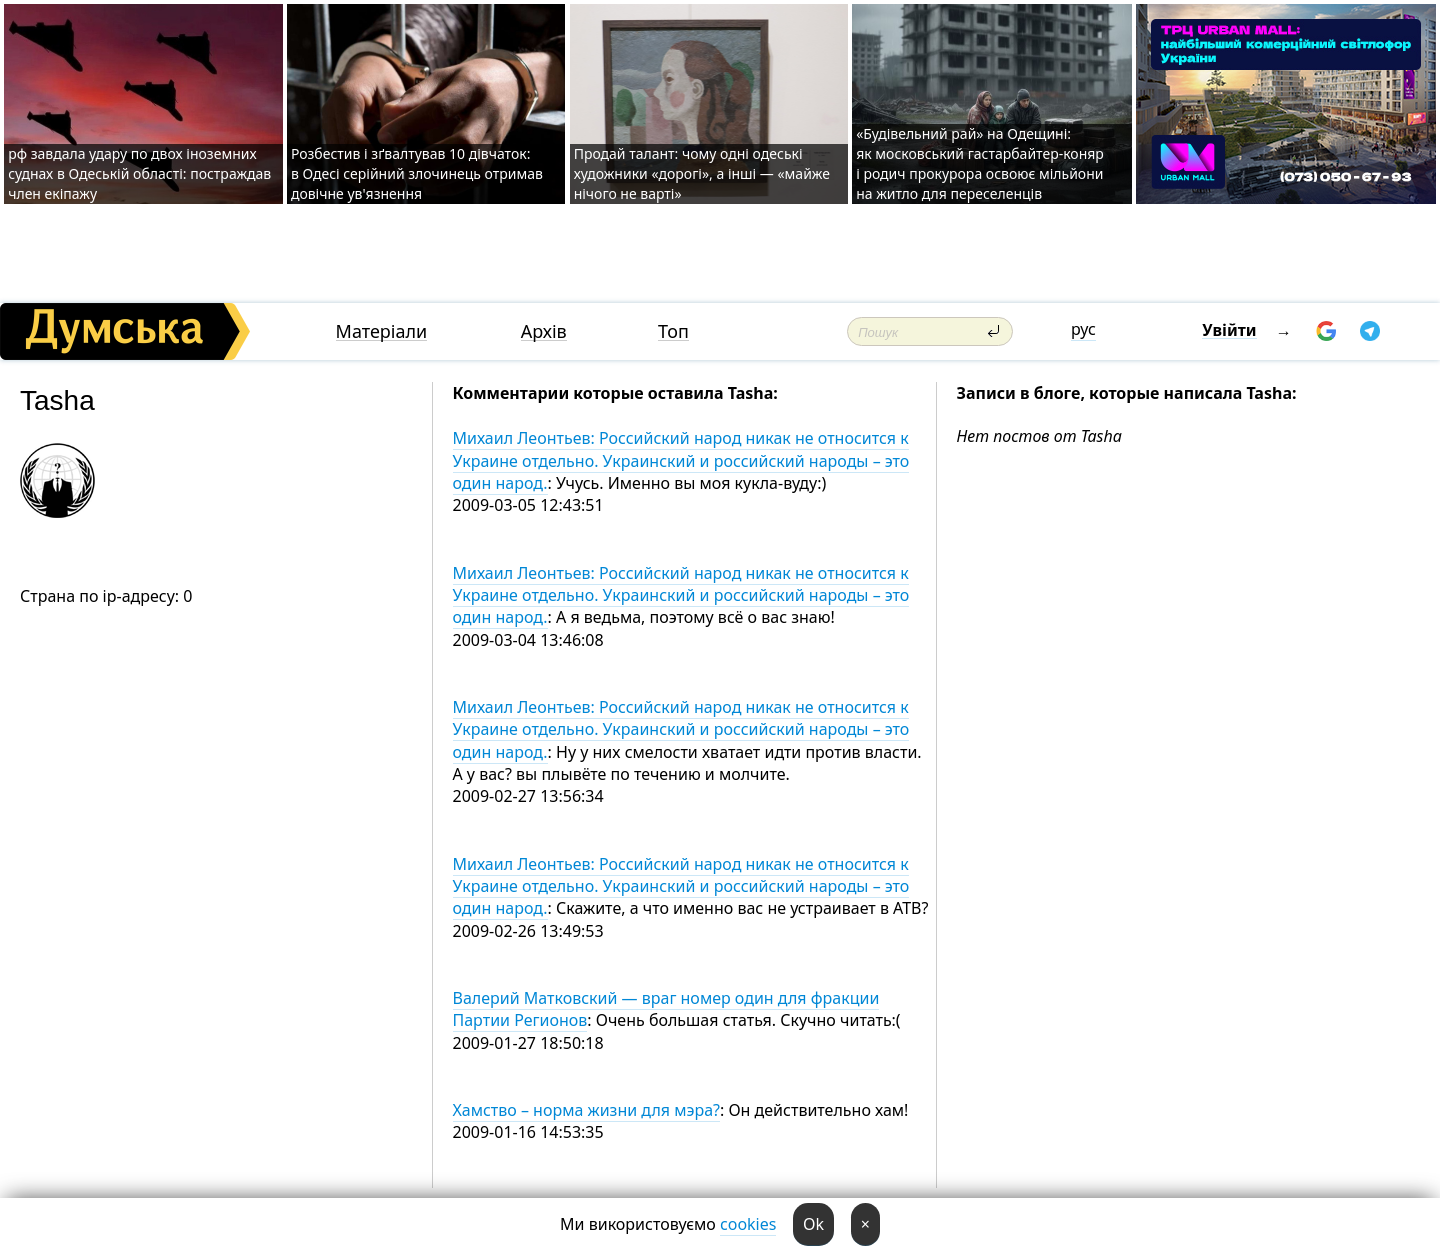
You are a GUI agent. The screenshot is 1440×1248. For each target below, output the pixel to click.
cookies (748, 1224)
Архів (544, 331)
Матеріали (382, 331)
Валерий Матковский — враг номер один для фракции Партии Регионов (666, 1009)
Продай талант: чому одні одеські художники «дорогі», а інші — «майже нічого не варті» (702, 173)
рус (1083, 329)
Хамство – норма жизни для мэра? (586, 1110)
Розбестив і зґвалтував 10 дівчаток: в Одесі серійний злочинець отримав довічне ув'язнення (417, 173)
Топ (673, 331)
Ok (813, 1224)
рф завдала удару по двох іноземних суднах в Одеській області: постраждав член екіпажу (139, 173)
